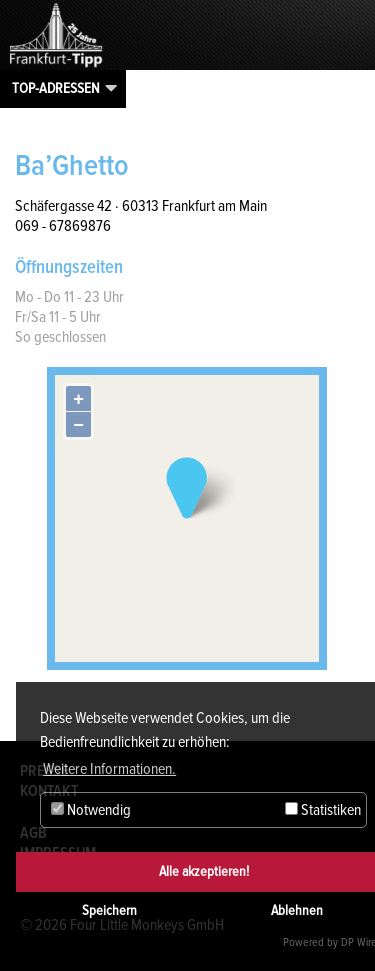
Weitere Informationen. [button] (109, 769)
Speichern (109, 910)
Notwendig (91, 810)
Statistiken (323, 810)
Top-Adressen (56, 88)
